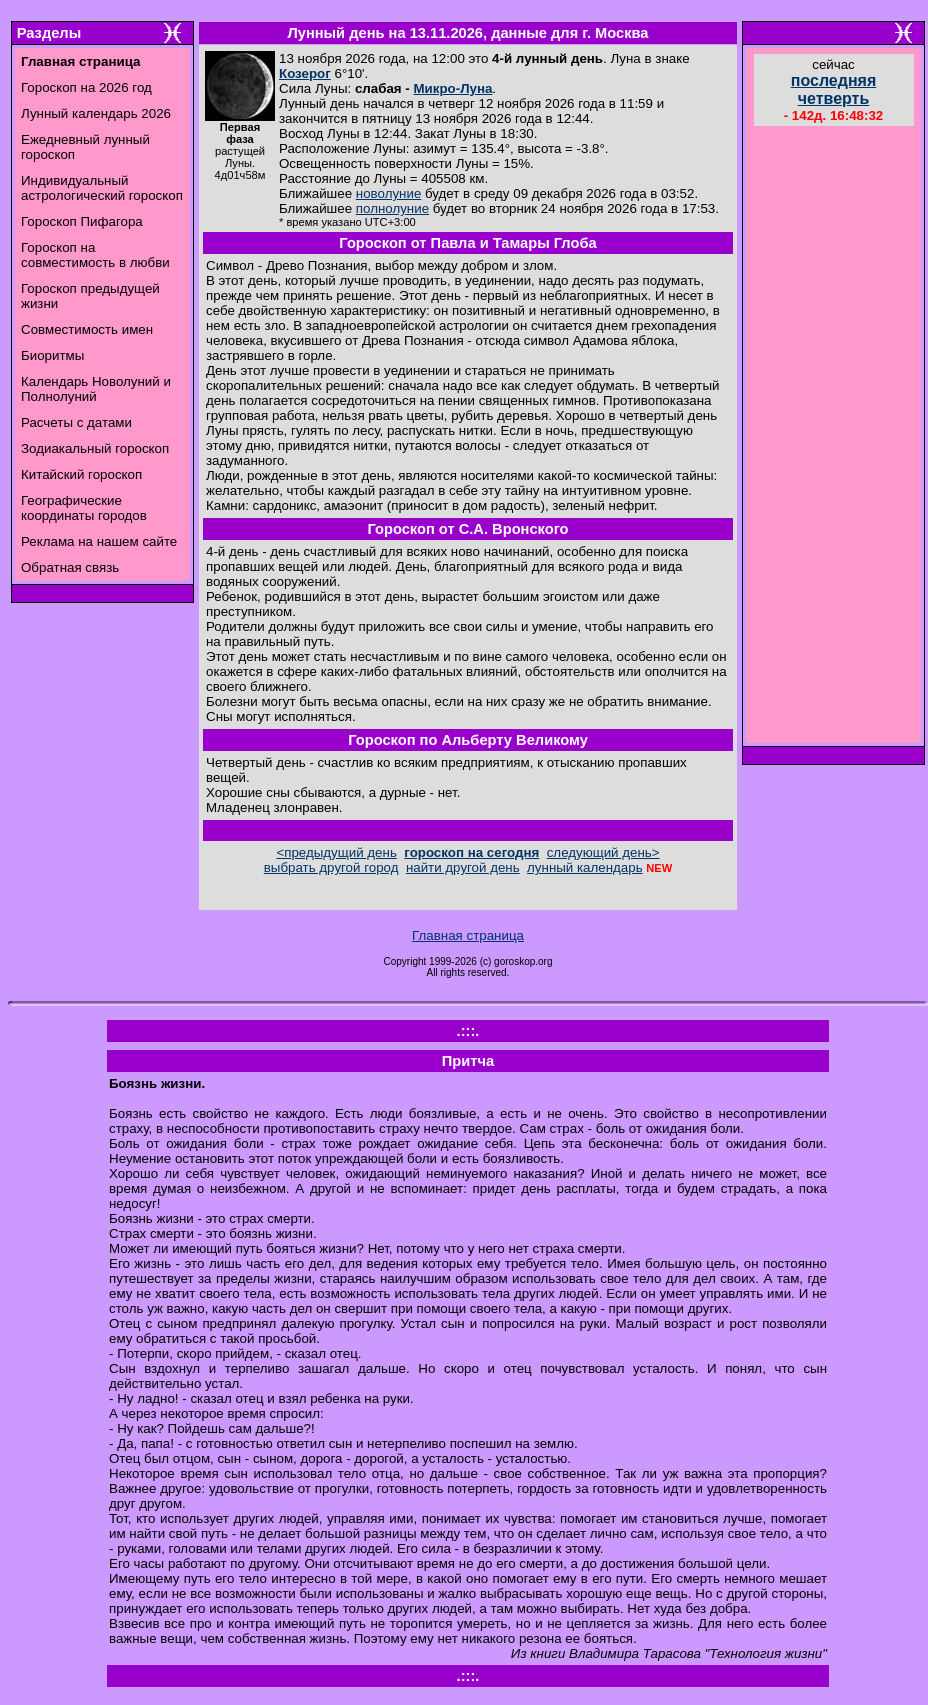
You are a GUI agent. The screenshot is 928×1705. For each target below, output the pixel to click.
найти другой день (463, 867)
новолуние (388, 193)
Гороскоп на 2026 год (86, 87)
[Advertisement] (834, 437)
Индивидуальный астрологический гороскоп (102, 188)
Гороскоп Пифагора (82, 221)
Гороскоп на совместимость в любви (95, 255)
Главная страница (468, 935)
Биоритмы (52, 355)
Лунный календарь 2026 (96, 113)
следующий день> (603, 852)
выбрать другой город (331, 867)
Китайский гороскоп (81, 474)
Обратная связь (70, 567)
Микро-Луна (452, 88)
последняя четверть (833, 89)
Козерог (305, 73)
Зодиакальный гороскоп (95, 448)
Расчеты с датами (76, 422)
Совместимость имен (87, 329)
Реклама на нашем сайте (99, 541)
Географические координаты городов (84, 508)
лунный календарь (585, 867)
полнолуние (392, 208)
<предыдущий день (336, 852)
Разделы (49, 33)
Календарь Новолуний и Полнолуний (96, 389)
